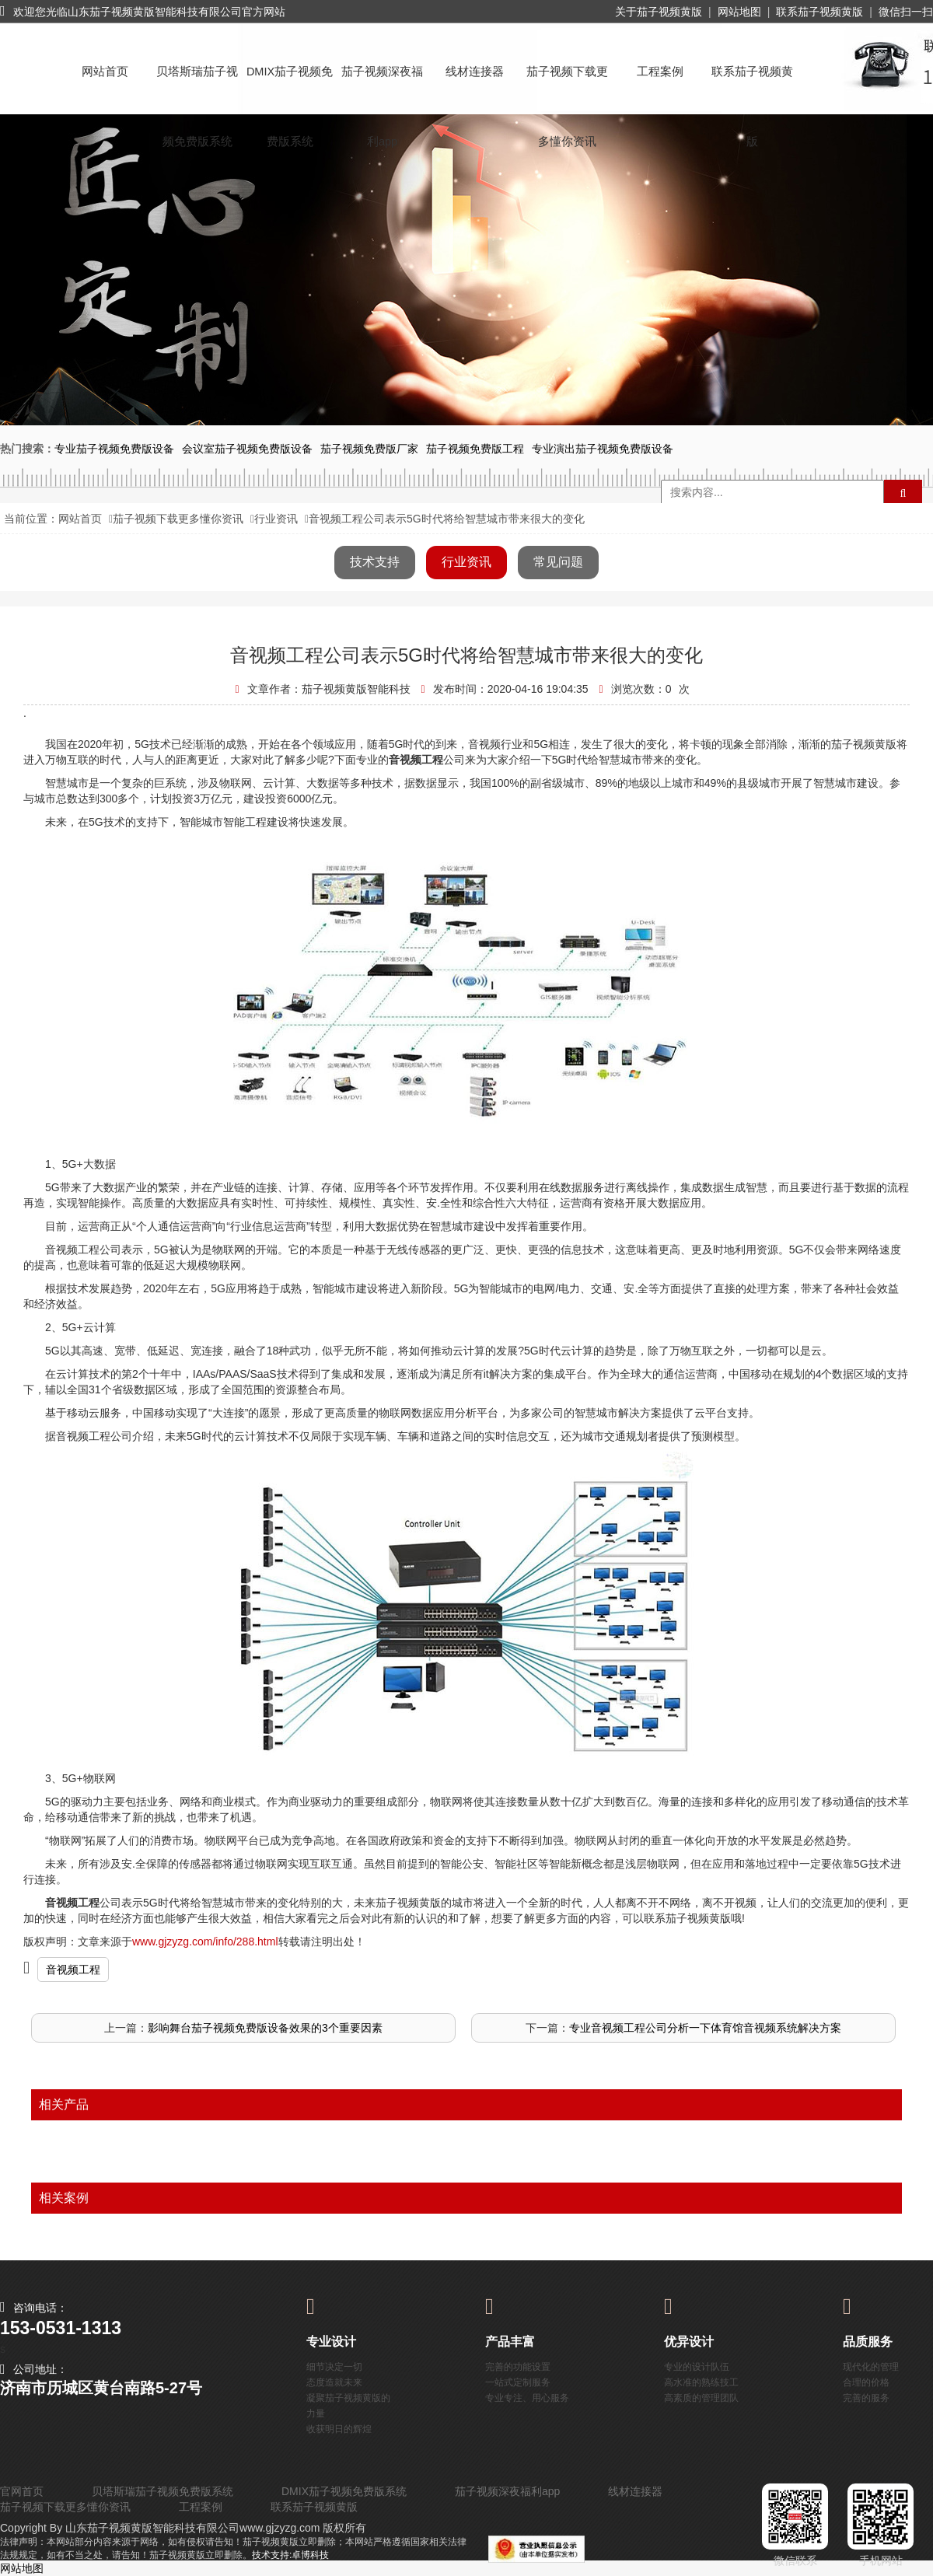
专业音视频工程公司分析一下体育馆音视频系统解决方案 (705, 2028)
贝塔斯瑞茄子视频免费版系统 (197, 86)
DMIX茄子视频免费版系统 (289, 86)
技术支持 (375, 561)
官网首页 (22, 2491)
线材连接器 (475, 71)
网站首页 (105, 71)
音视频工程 (73, 1969)
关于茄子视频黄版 (658, 11)
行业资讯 (276, 518)
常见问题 (558, 561)
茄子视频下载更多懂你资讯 (567, 86)
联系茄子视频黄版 (819, 11)
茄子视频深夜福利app (382, 86)
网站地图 (739, 11)
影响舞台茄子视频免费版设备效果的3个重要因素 (265, 2028)
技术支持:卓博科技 (290, 2555)
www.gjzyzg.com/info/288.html (205, 1941)
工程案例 (660, 71)
